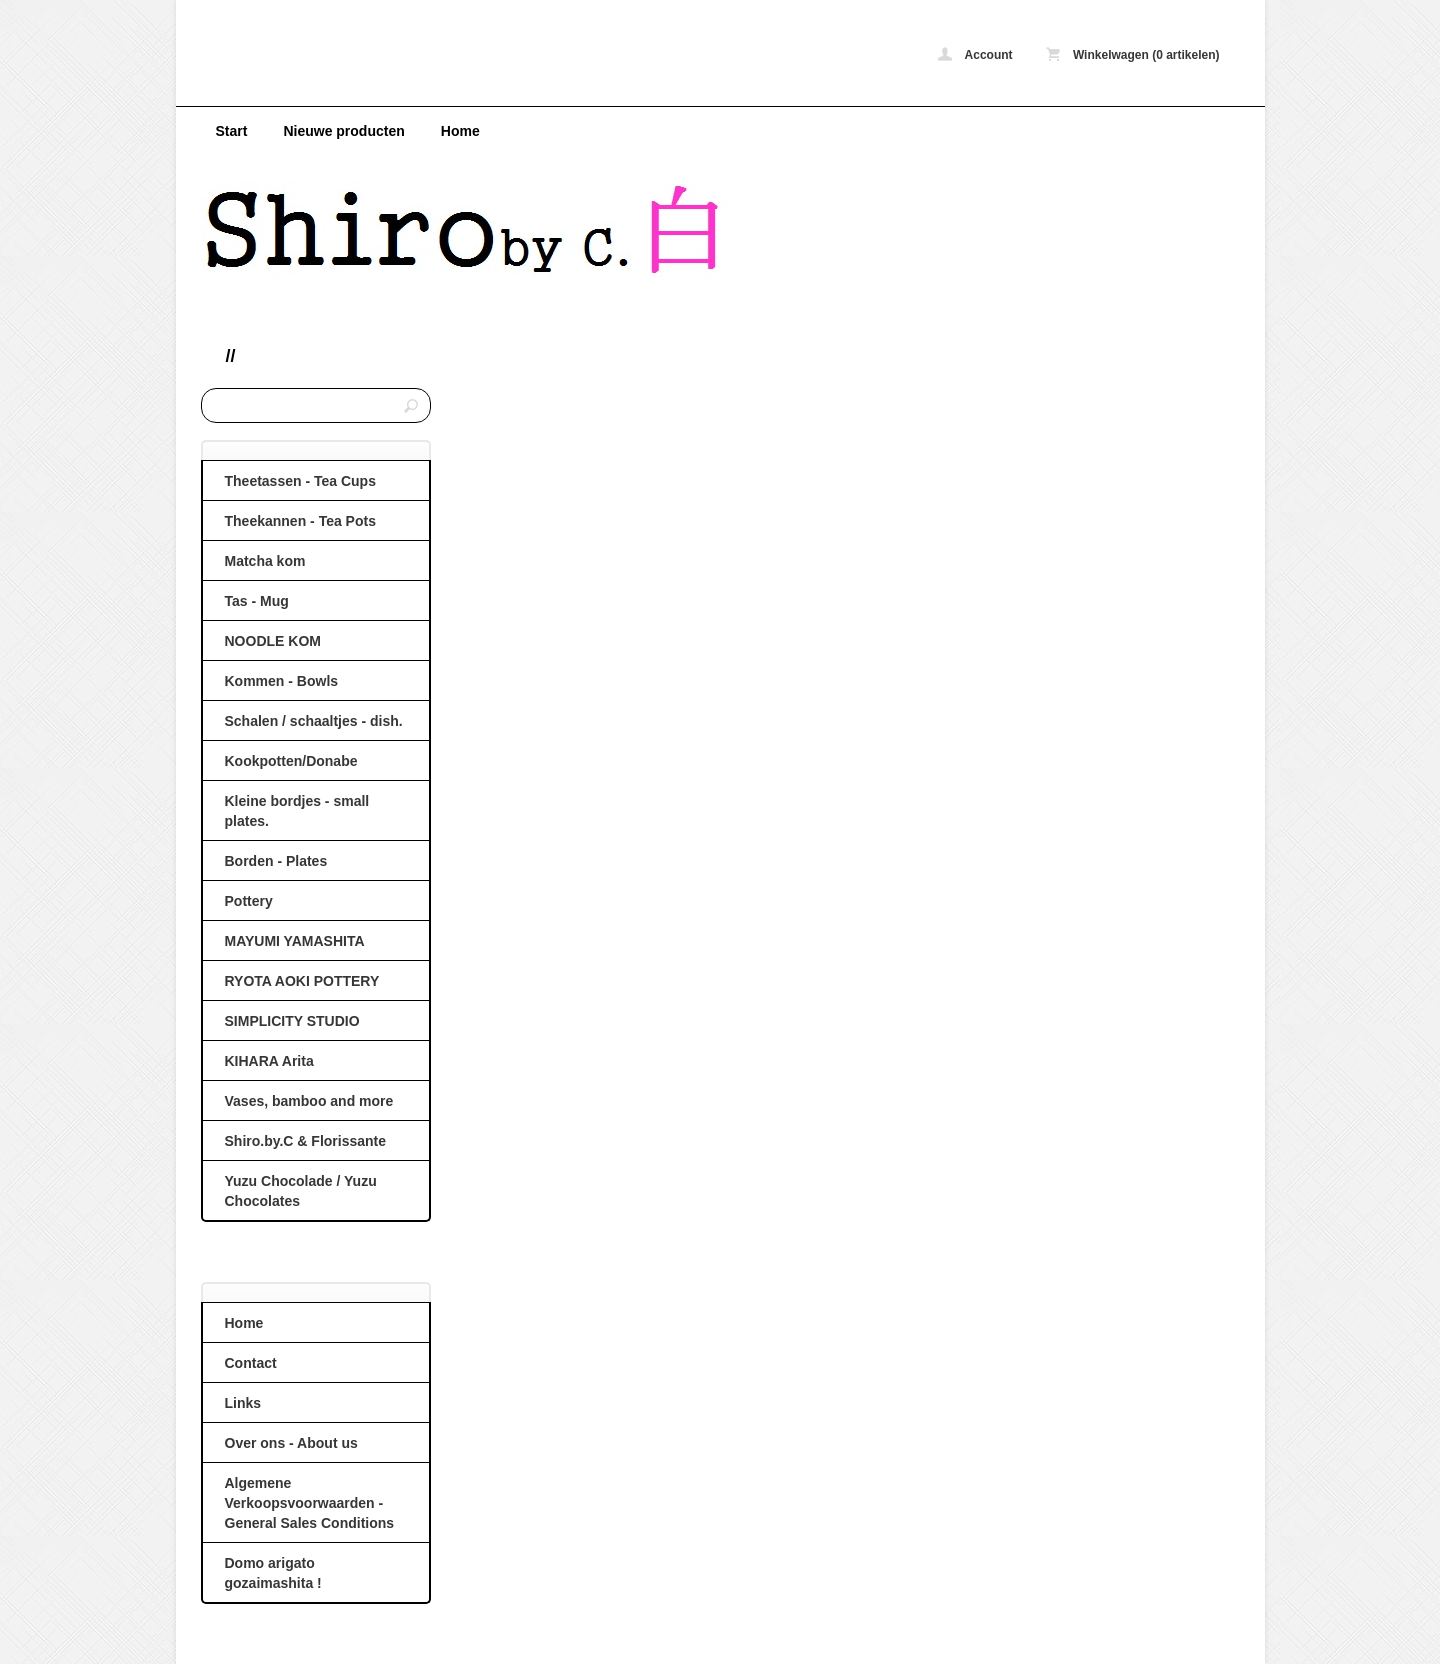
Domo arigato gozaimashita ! (273, 1573)
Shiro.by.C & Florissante (306, 1141)
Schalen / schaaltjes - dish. (314, 721)
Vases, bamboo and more (309, 1101)
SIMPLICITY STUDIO (292, 1021)
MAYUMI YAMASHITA (295, 941)
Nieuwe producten (343, 131)
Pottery (249, 901)
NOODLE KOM (273, 641)
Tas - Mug (257, 601)
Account (975, 54)
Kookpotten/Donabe (291, 761)
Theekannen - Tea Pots (300, 521)
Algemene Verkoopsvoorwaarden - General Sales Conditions (310, 1503)
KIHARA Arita (269, 1061)
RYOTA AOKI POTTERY (302, 981)
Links (243, 1403)
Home (460, 131)
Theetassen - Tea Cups (300, 481)
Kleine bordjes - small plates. (297, 811)
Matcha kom (265, 561)
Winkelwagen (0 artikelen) (1133, 54)
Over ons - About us (291, 1443)
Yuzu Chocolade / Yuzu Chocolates (301, 1191)
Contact (251, 1363)
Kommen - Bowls (282, 681)
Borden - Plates (276, 861)
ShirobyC (466, 57)
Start (232, 131)
